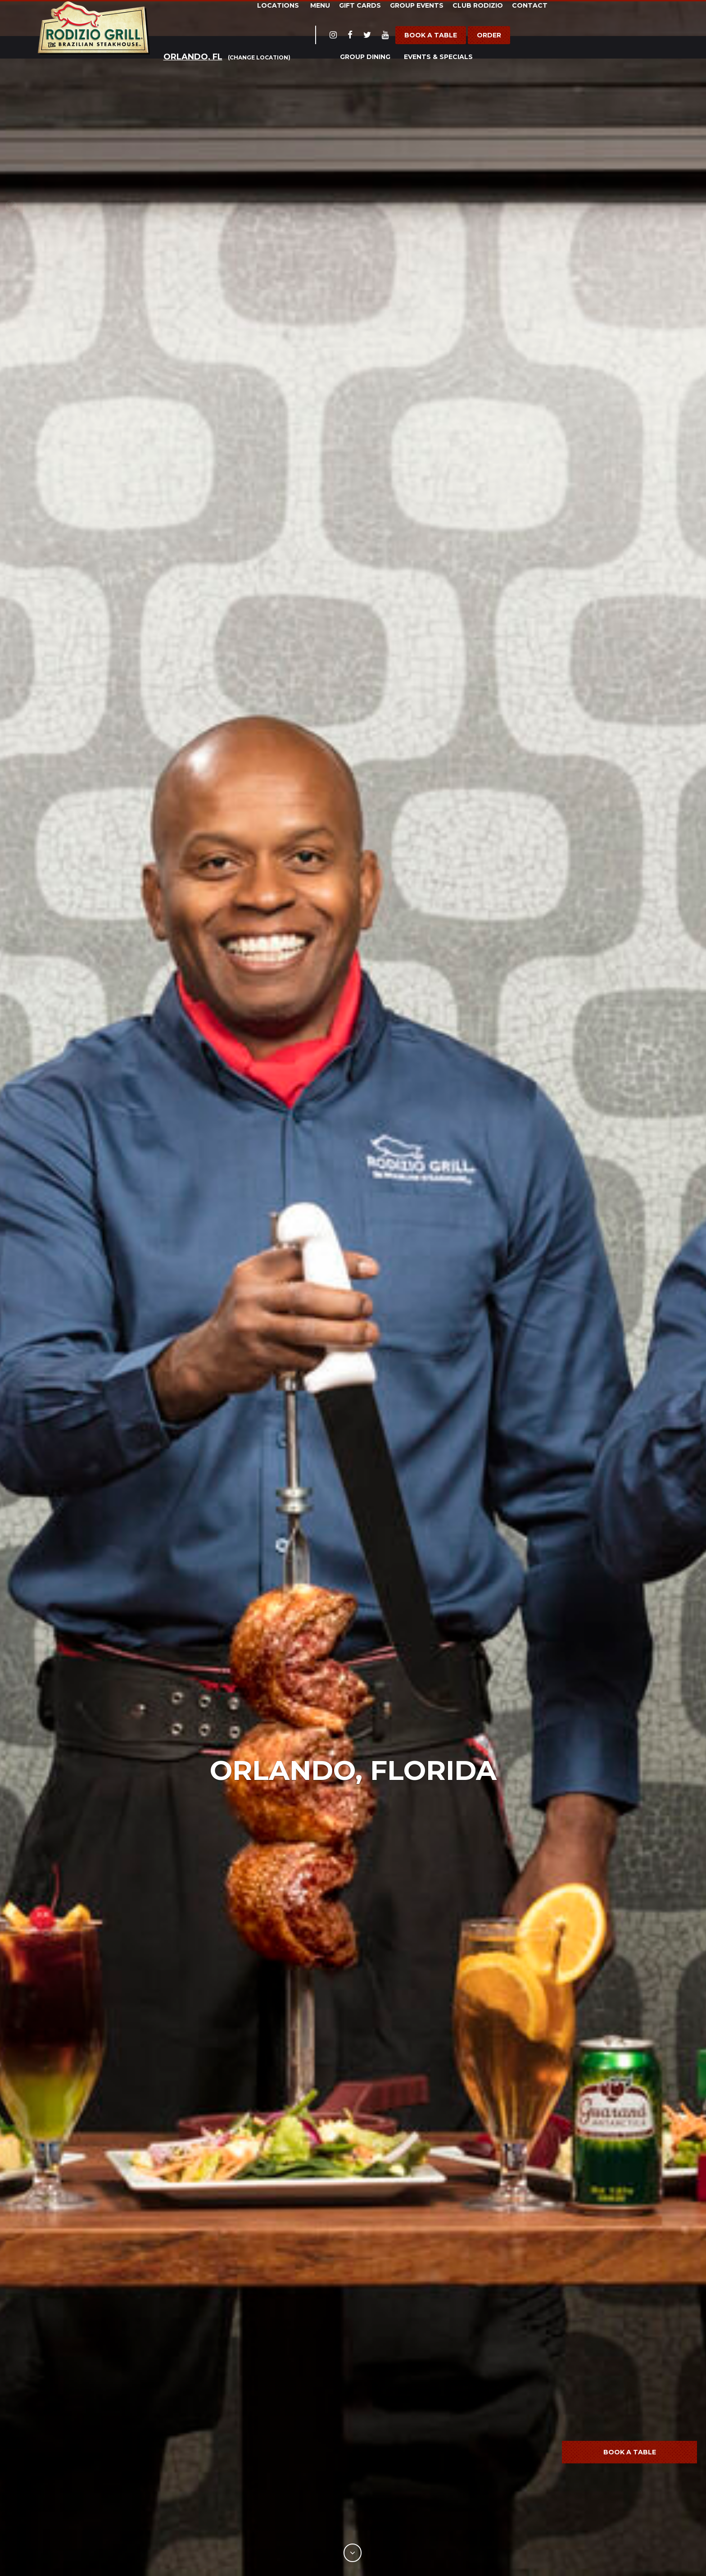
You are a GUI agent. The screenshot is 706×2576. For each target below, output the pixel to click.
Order (489, 35)
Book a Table (430, 35)
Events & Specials (438, 57)
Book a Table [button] (629, 2452)
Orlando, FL (192, 57)
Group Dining (365, 57)
